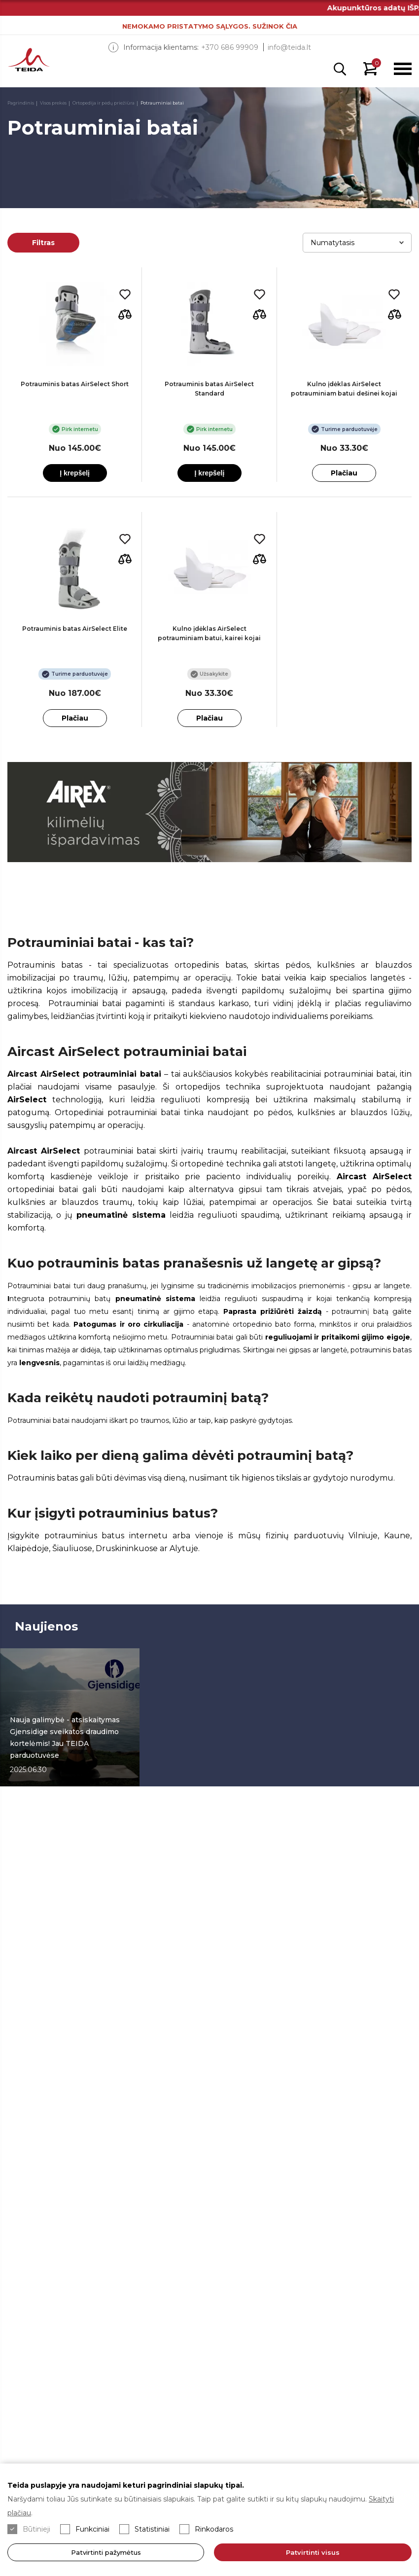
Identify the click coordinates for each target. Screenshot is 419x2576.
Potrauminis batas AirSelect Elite (74, 628)
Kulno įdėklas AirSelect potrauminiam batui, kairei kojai (209, 633)
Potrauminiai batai (162, 103)
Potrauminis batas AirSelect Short (75, 384)
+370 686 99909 (229, 47)
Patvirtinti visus (313, 2552)
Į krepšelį (75, 473)
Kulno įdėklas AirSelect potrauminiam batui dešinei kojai (344, 388)
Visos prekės (53, 103)
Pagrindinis (20, 103)
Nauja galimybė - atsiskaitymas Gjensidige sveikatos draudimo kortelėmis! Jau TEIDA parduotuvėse (65, 1737)
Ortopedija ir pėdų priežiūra (103, 103)
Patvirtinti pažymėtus (106, 2552)
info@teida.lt (289, 47)
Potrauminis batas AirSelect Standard (209, 388)
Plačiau (344, 473)
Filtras (43, 242)
